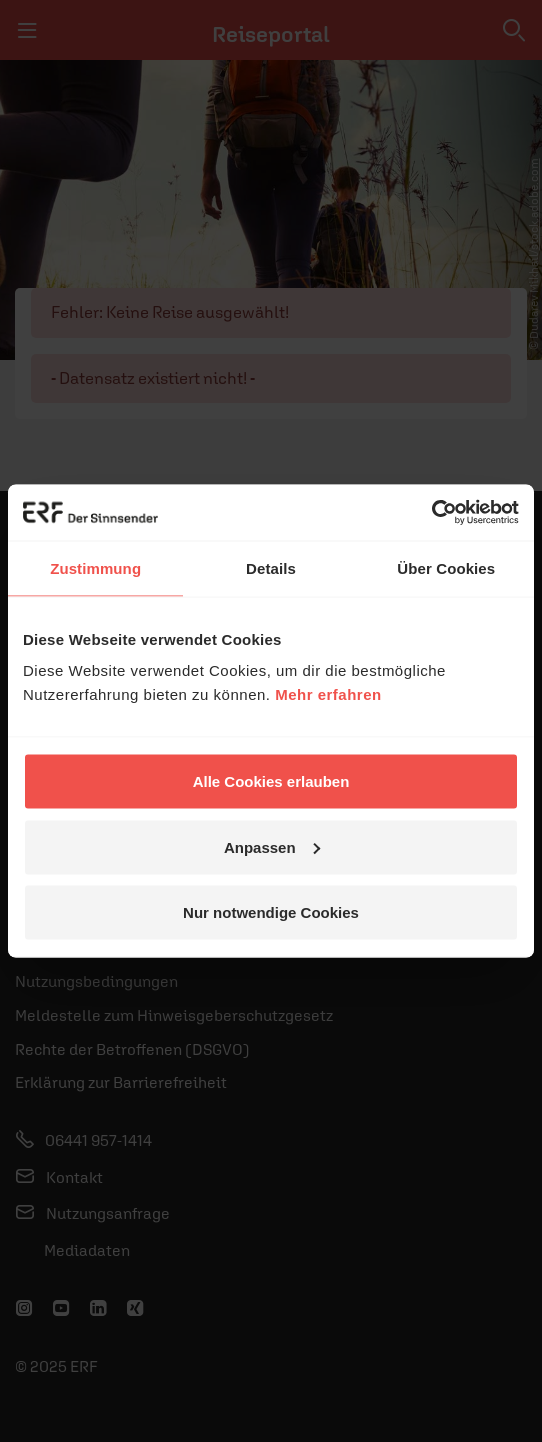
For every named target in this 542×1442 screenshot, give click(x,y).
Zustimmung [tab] (95, 567)
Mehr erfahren (328, 694)
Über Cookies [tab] (446, 567)
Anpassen (272, 846)
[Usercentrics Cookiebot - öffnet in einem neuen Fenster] (431, 513)
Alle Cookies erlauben (271, 781)
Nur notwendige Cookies (271, 912)
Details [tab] (271, 567)
